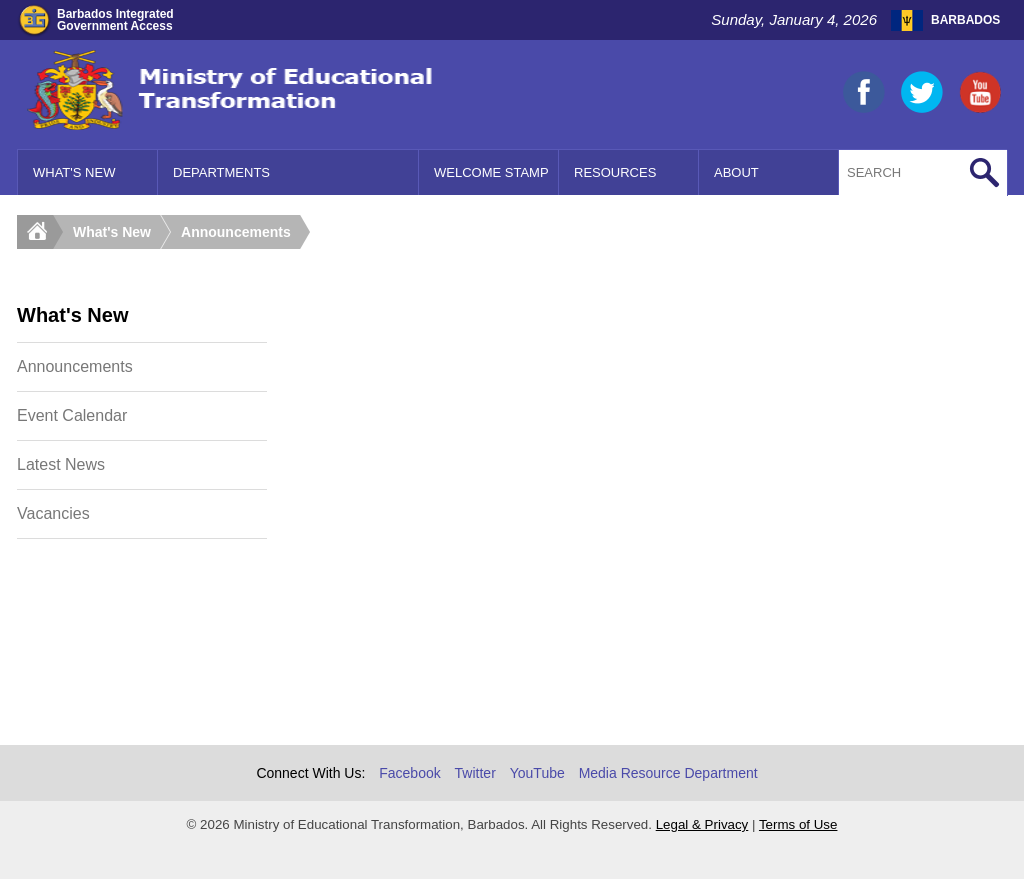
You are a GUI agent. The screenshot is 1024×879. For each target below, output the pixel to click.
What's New (74, 172)
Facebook (409, 773)
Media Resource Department (668, 773)
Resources (615, 172)
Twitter (475, 773)
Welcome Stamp (491, 172)
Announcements (236, 232)
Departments (221, 172)
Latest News (61, 464)
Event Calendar (72, 415)
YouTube (537, 773)
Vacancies (53, 513)
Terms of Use (798, 824)
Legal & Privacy (702, 824)
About (736, 172)
